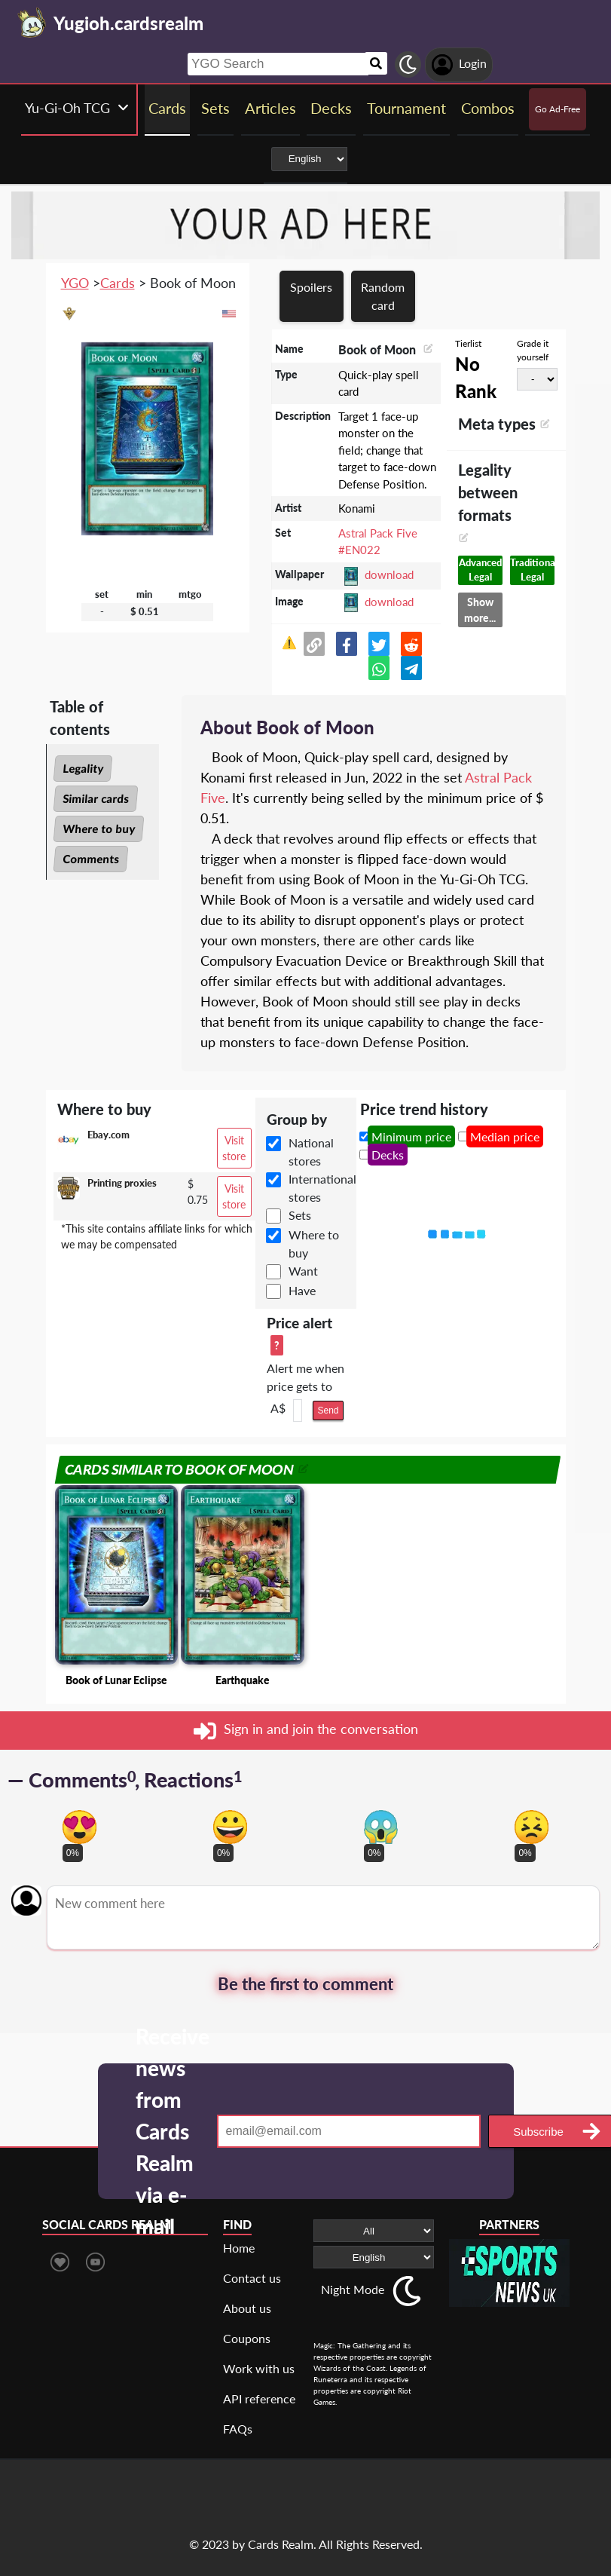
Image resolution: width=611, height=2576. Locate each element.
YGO (75, 282)
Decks (387, 1154)
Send (327, 1410)
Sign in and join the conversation (306, 1731)
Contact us (252, 2278)
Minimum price (411, 1136)
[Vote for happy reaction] (230, 1827)
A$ (278, 1408)
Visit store (234, 1148)
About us (247, 2308)
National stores (311, 1151)
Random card (383, 296)
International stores (322, 1188)
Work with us (259, 2368)
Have (302, 1290)
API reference (259, 2398)
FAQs (237, 2428)
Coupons (246, 2338)
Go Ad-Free (557, 109)
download (389, 574)
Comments (91, 858)
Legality (83, 768)
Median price (504, 1136)
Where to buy (99, 828)
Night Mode (352, 2289)
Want (303, 1270)
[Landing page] (32, 23)
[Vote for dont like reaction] (531, 1827)
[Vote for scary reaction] (381, 1827)
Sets (300, 1215)
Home (239, 2248)
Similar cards (96, 798)
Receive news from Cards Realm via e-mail (172, 2131)
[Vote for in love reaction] (79, 1827)
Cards (117, 282)
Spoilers (311, 287)
